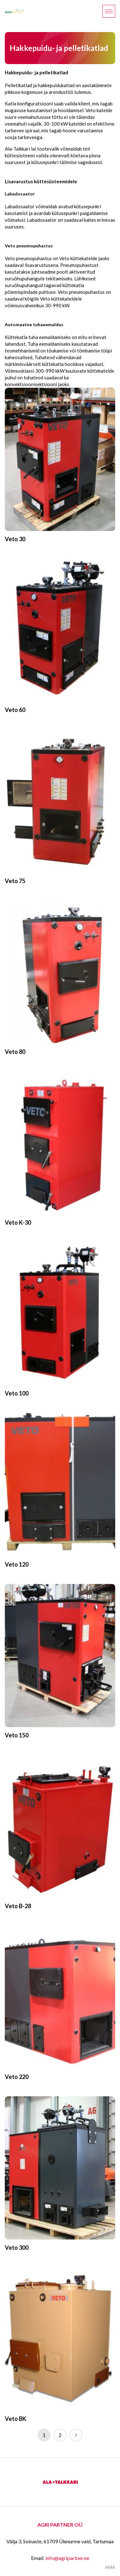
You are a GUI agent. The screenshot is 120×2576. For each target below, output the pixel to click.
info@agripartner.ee (67, 2558)
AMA (110, 2567)
